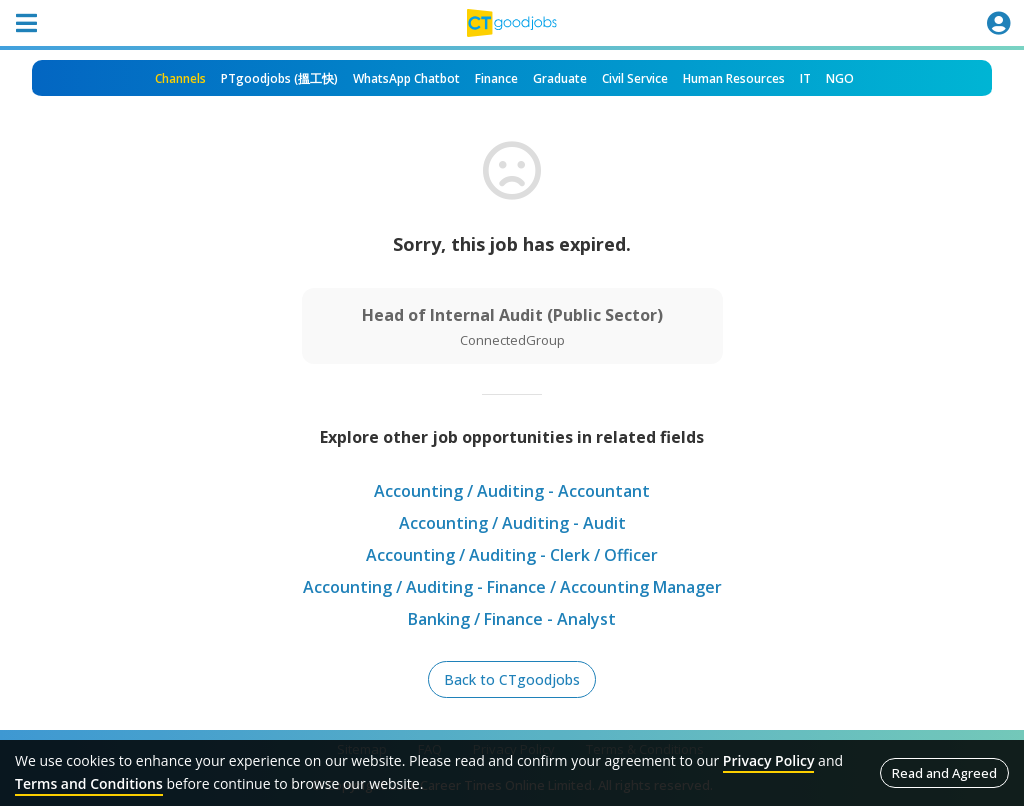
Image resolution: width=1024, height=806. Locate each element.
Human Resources (734, 78)
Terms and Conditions (89, 783)
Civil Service (635, 78)
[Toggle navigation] (26, 23)
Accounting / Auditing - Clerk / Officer (512, 555)
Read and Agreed (944, 773)
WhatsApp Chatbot (406, 78)
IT (805, 78)
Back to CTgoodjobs (512, 679)
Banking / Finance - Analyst (512, 619)
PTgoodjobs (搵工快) (279, 78)
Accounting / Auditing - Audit (512, 523)
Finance (496, 78)
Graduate (560, 78)
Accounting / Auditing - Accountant (512, 491)
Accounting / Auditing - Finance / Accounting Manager (512, 587)
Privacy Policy (769, 760)
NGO (840, 78)
